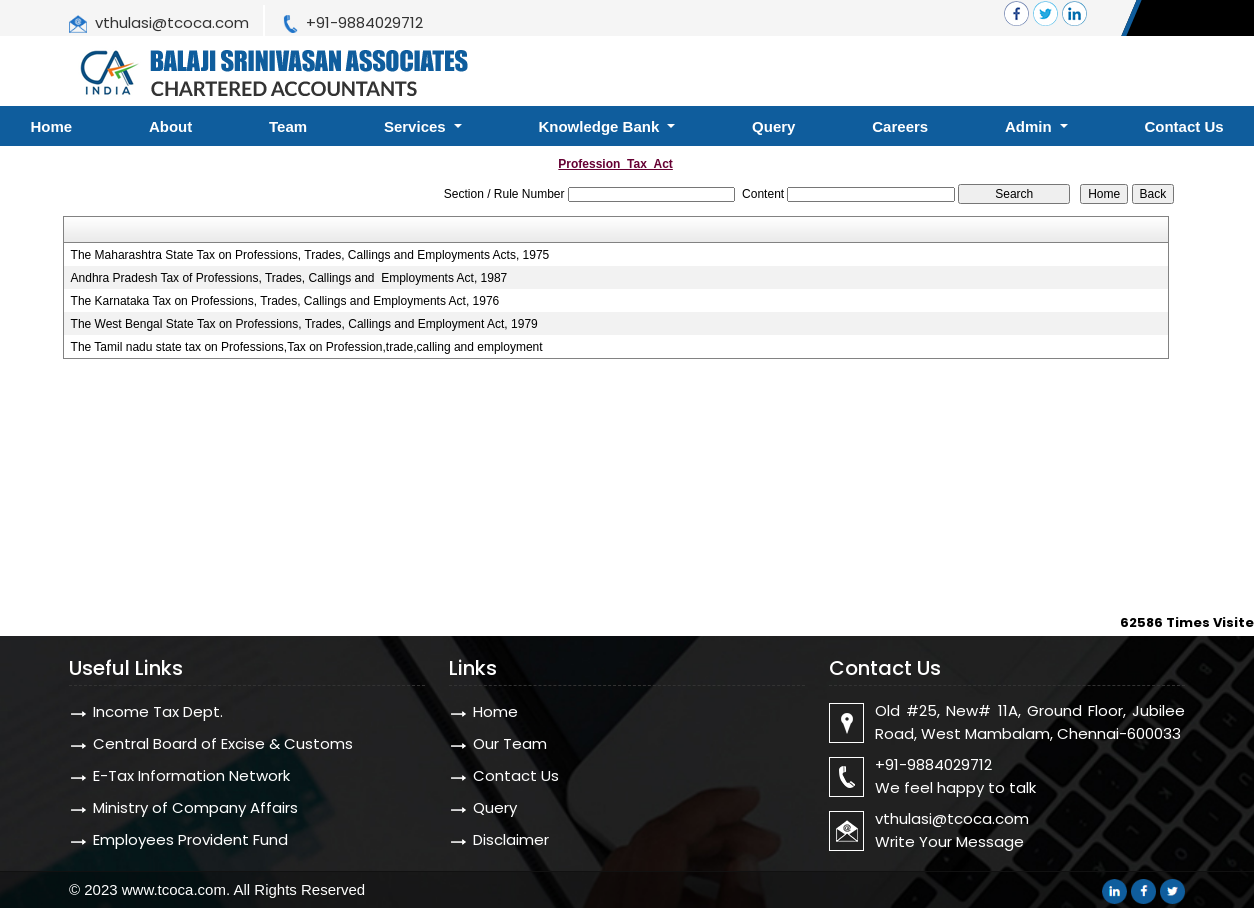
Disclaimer (511, 839)
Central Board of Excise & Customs (223, 743)
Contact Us (516, 775)
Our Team (510, 743)
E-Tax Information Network (191, 775)
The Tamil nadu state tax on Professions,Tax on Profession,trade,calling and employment (307, 347)
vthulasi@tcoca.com (172, 22)
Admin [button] (1030, 126)
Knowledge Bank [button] (600, 126)
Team (288, 126)
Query (773, 126)
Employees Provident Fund (190, 839)
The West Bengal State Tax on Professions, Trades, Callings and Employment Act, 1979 (304, 324)
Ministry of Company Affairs (195, 807)
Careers (900, 126)
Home (495, 711)
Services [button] (417, 126)
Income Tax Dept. (158, 711)
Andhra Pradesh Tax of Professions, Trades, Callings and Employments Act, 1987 (289, 278)
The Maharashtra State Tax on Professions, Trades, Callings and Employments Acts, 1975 (310, 255)
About (170, 126)
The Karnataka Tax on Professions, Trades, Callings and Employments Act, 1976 (285, 301)
